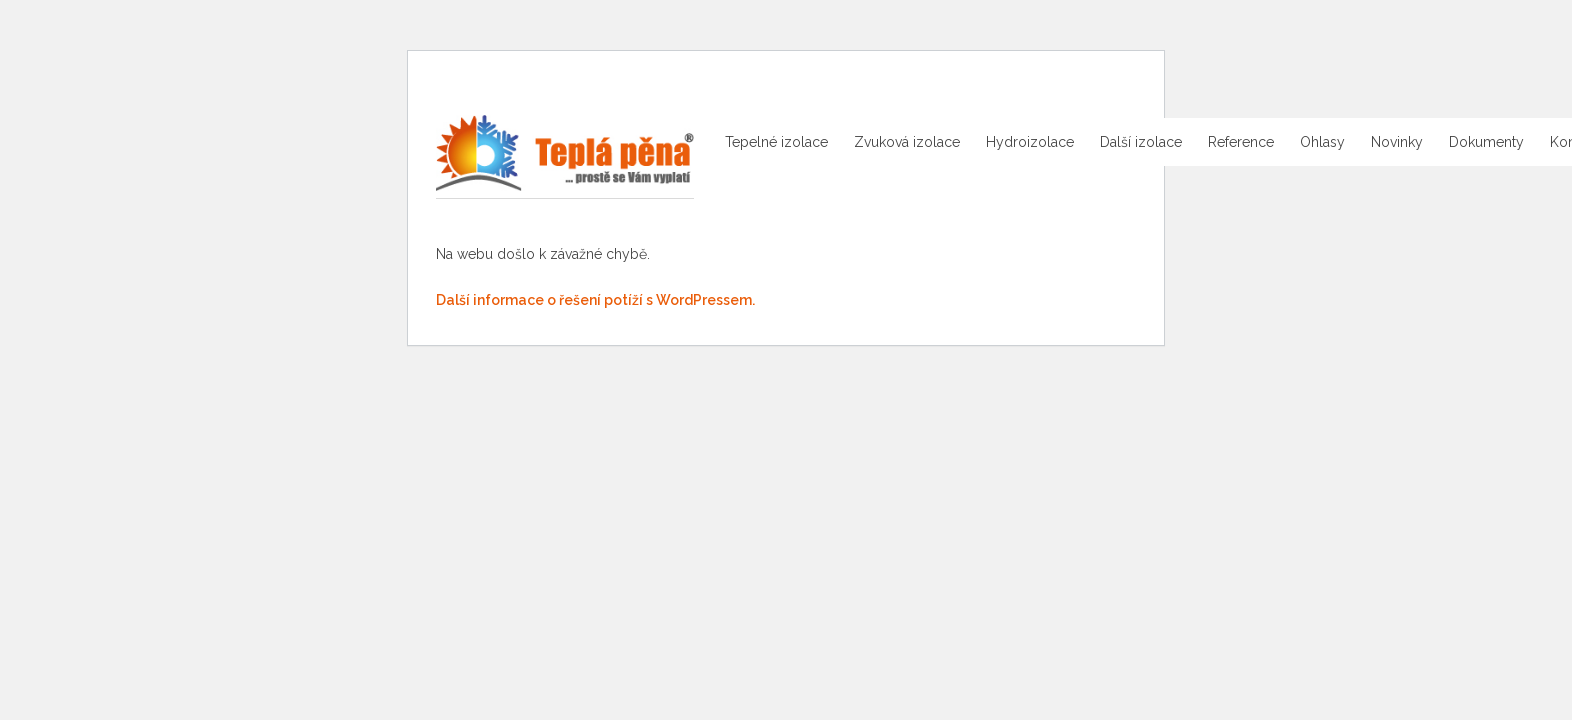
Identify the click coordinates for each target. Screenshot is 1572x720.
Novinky (1397, 142)
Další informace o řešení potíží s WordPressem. (595, 300)
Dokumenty (1486, 142)
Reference (1241, 142)
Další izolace (1141, 142)
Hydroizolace (1030, 142)
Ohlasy (1322, 142)
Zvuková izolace (907, 142)
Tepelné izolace (776, 142)
